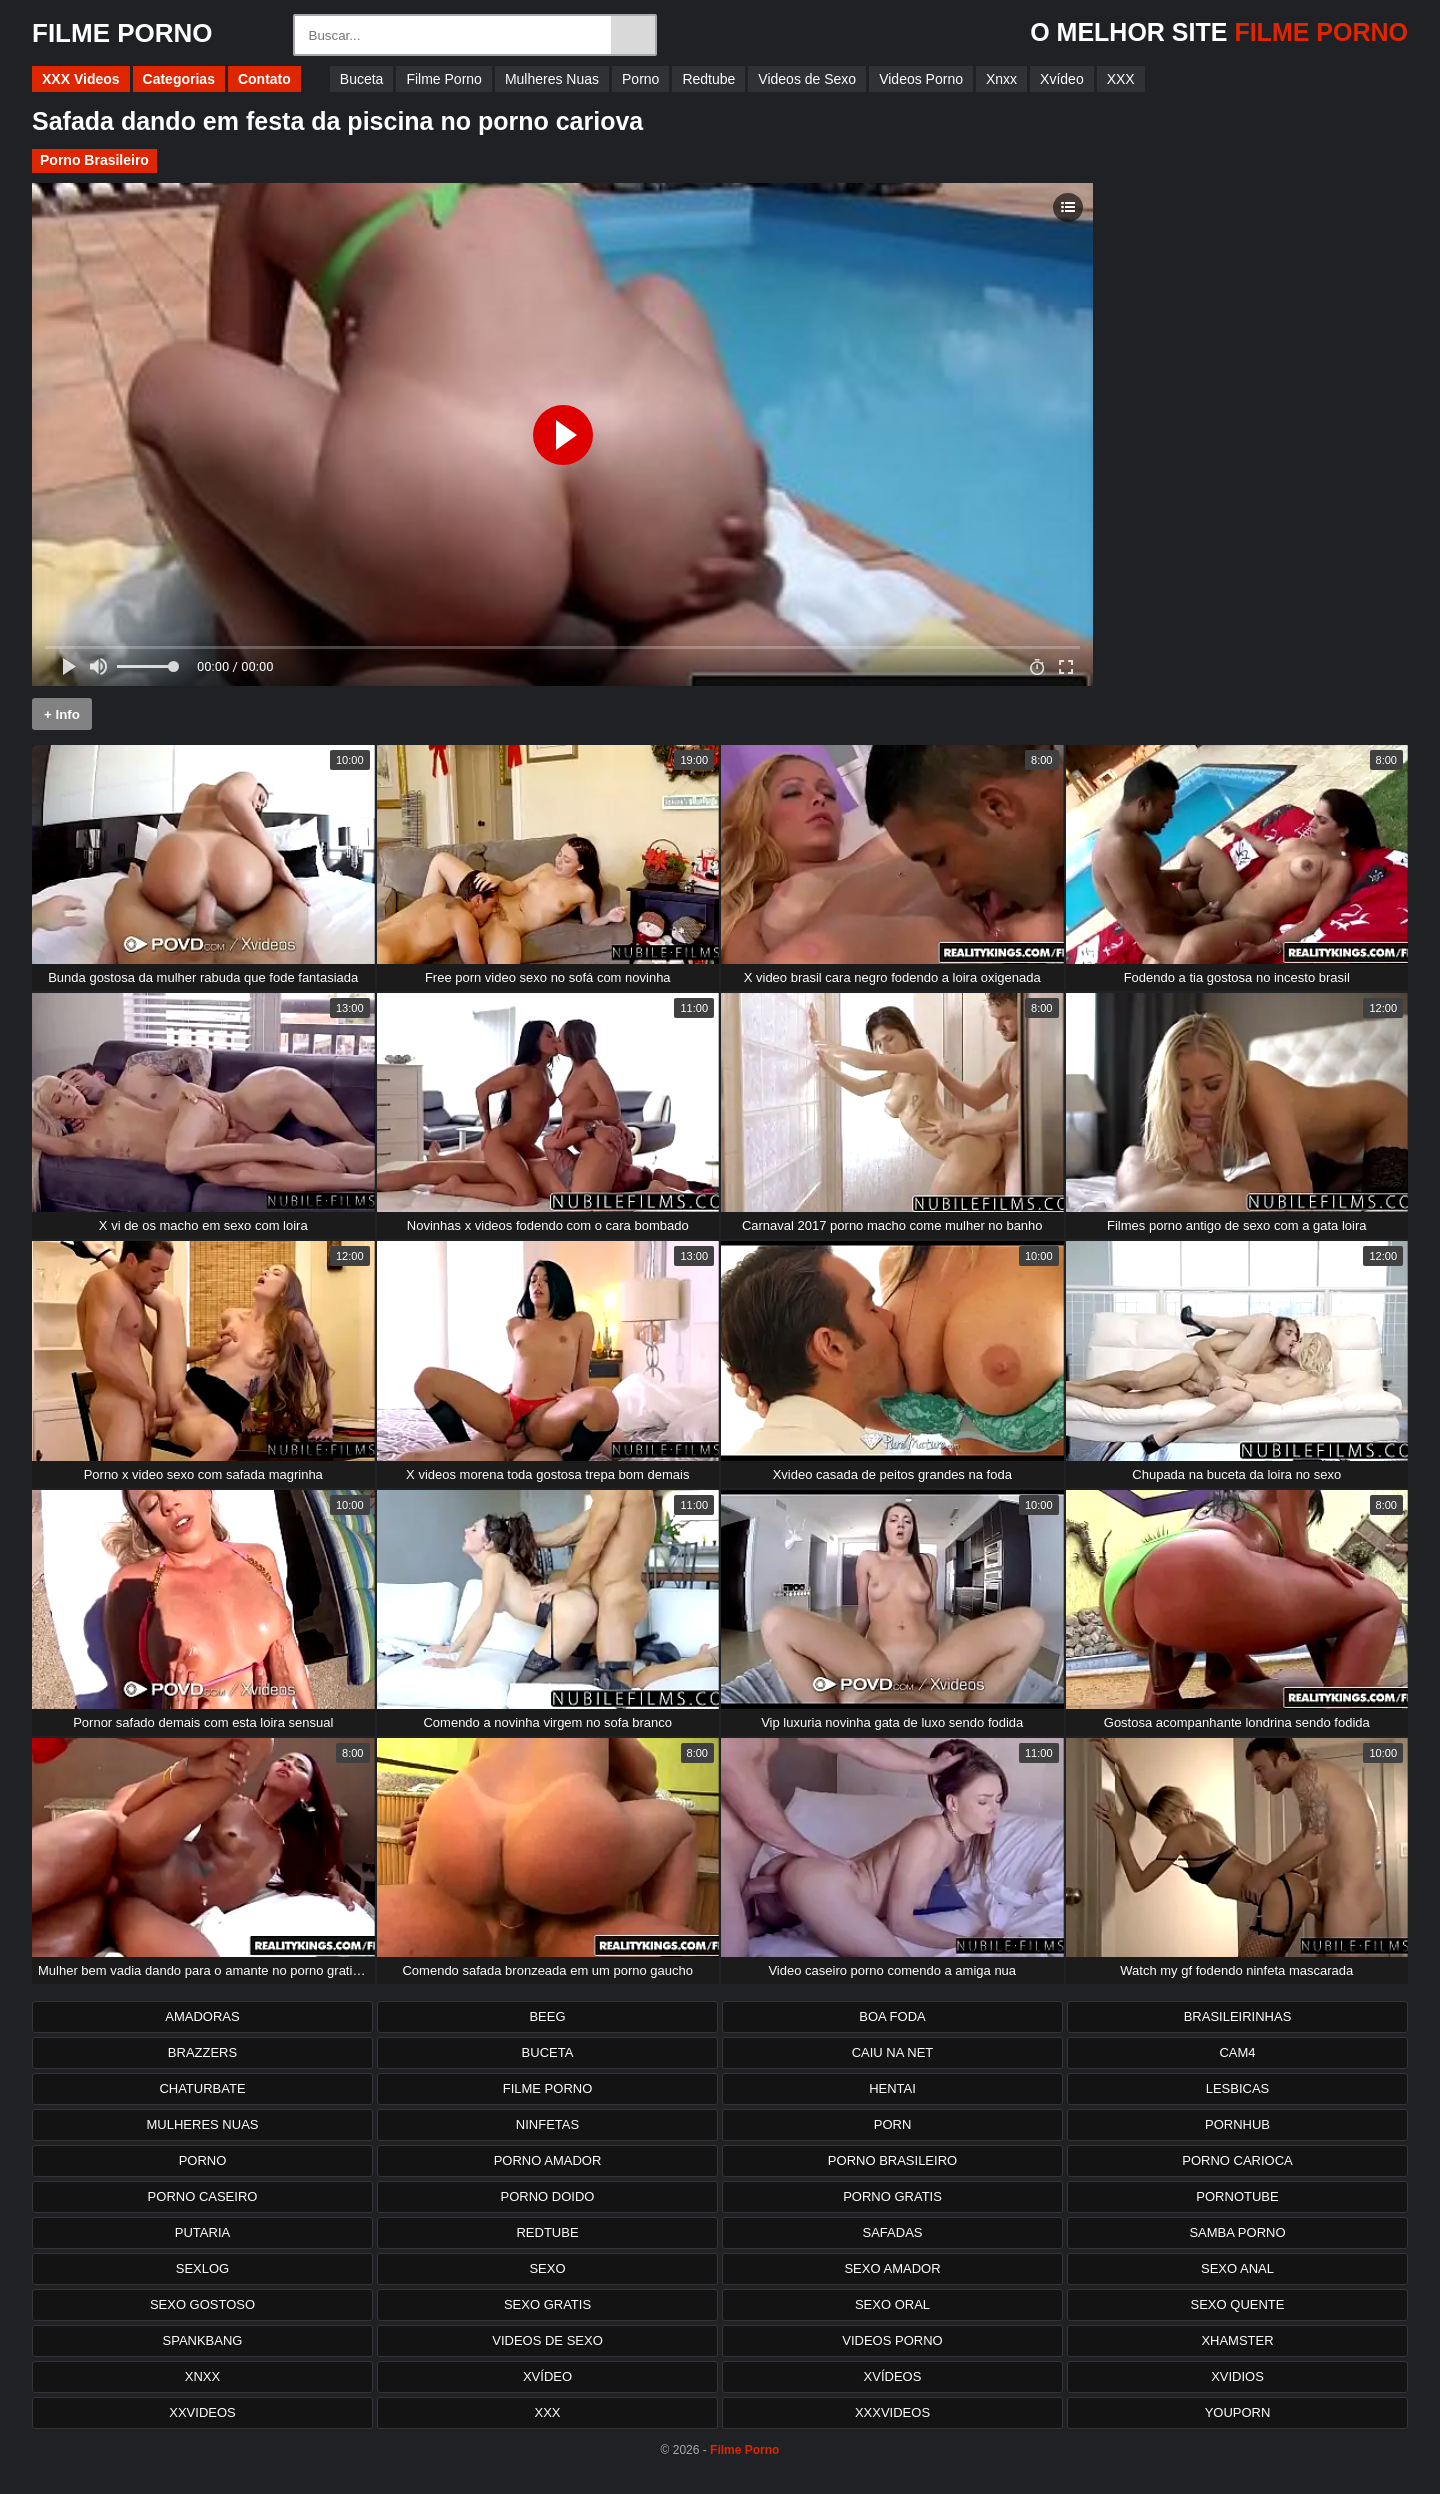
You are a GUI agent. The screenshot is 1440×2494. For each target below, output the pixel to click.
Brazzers (202, 2052)
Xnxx (1001, 79)
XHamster (1237, 2340)
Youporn (1238, 2412)
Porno (640, 79)
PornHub (1237, 2124)
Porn (893, 2124)
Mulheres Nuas (552, 79)
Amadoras (202, 2016)
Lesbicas (1238, 2088)
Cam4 (1237, 2052)
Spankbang (203, 2340)
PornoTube (1237, 2196)
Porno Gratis (892, 2196)
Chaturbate (202, 2088)
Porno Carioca (1237, 2160)
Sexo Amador (892, 2268)
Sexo (547, 2268)
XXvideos (202, 2412)
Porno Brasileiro (94, 160)
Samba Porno (1237, 2232)
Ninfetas (547, 2124)
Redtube (708, 79)
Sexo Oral (892, 2304)
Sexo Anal (1237, 2268)
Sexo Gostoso (202, 2304)
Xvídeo (1062, 79)
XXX (1121, 79)
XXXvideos (892, 2412)
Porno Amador (548, 2160)
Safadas (893, 2232)
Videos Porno (921, 79)
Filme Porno (443, 79)
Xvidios (1237, 2376)
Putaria (202, 2232)
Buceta (362, 79)
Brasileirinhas (1238, 2016)
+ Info (62, 714)
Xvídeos (893, 2376)
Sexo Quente (1238, 2304)
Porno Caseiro (203, 2196)
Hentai (892, 2088)
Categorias (179, 79)
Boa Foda (892, 2016)
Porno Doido (548, 2196)
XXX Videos (81, 79)
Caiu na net (893, 2052)
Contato (264, 79)
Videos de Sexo (807, 79)
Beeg (547, 2016)
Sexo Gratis (547, 2304)
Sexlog (202, 2268)
